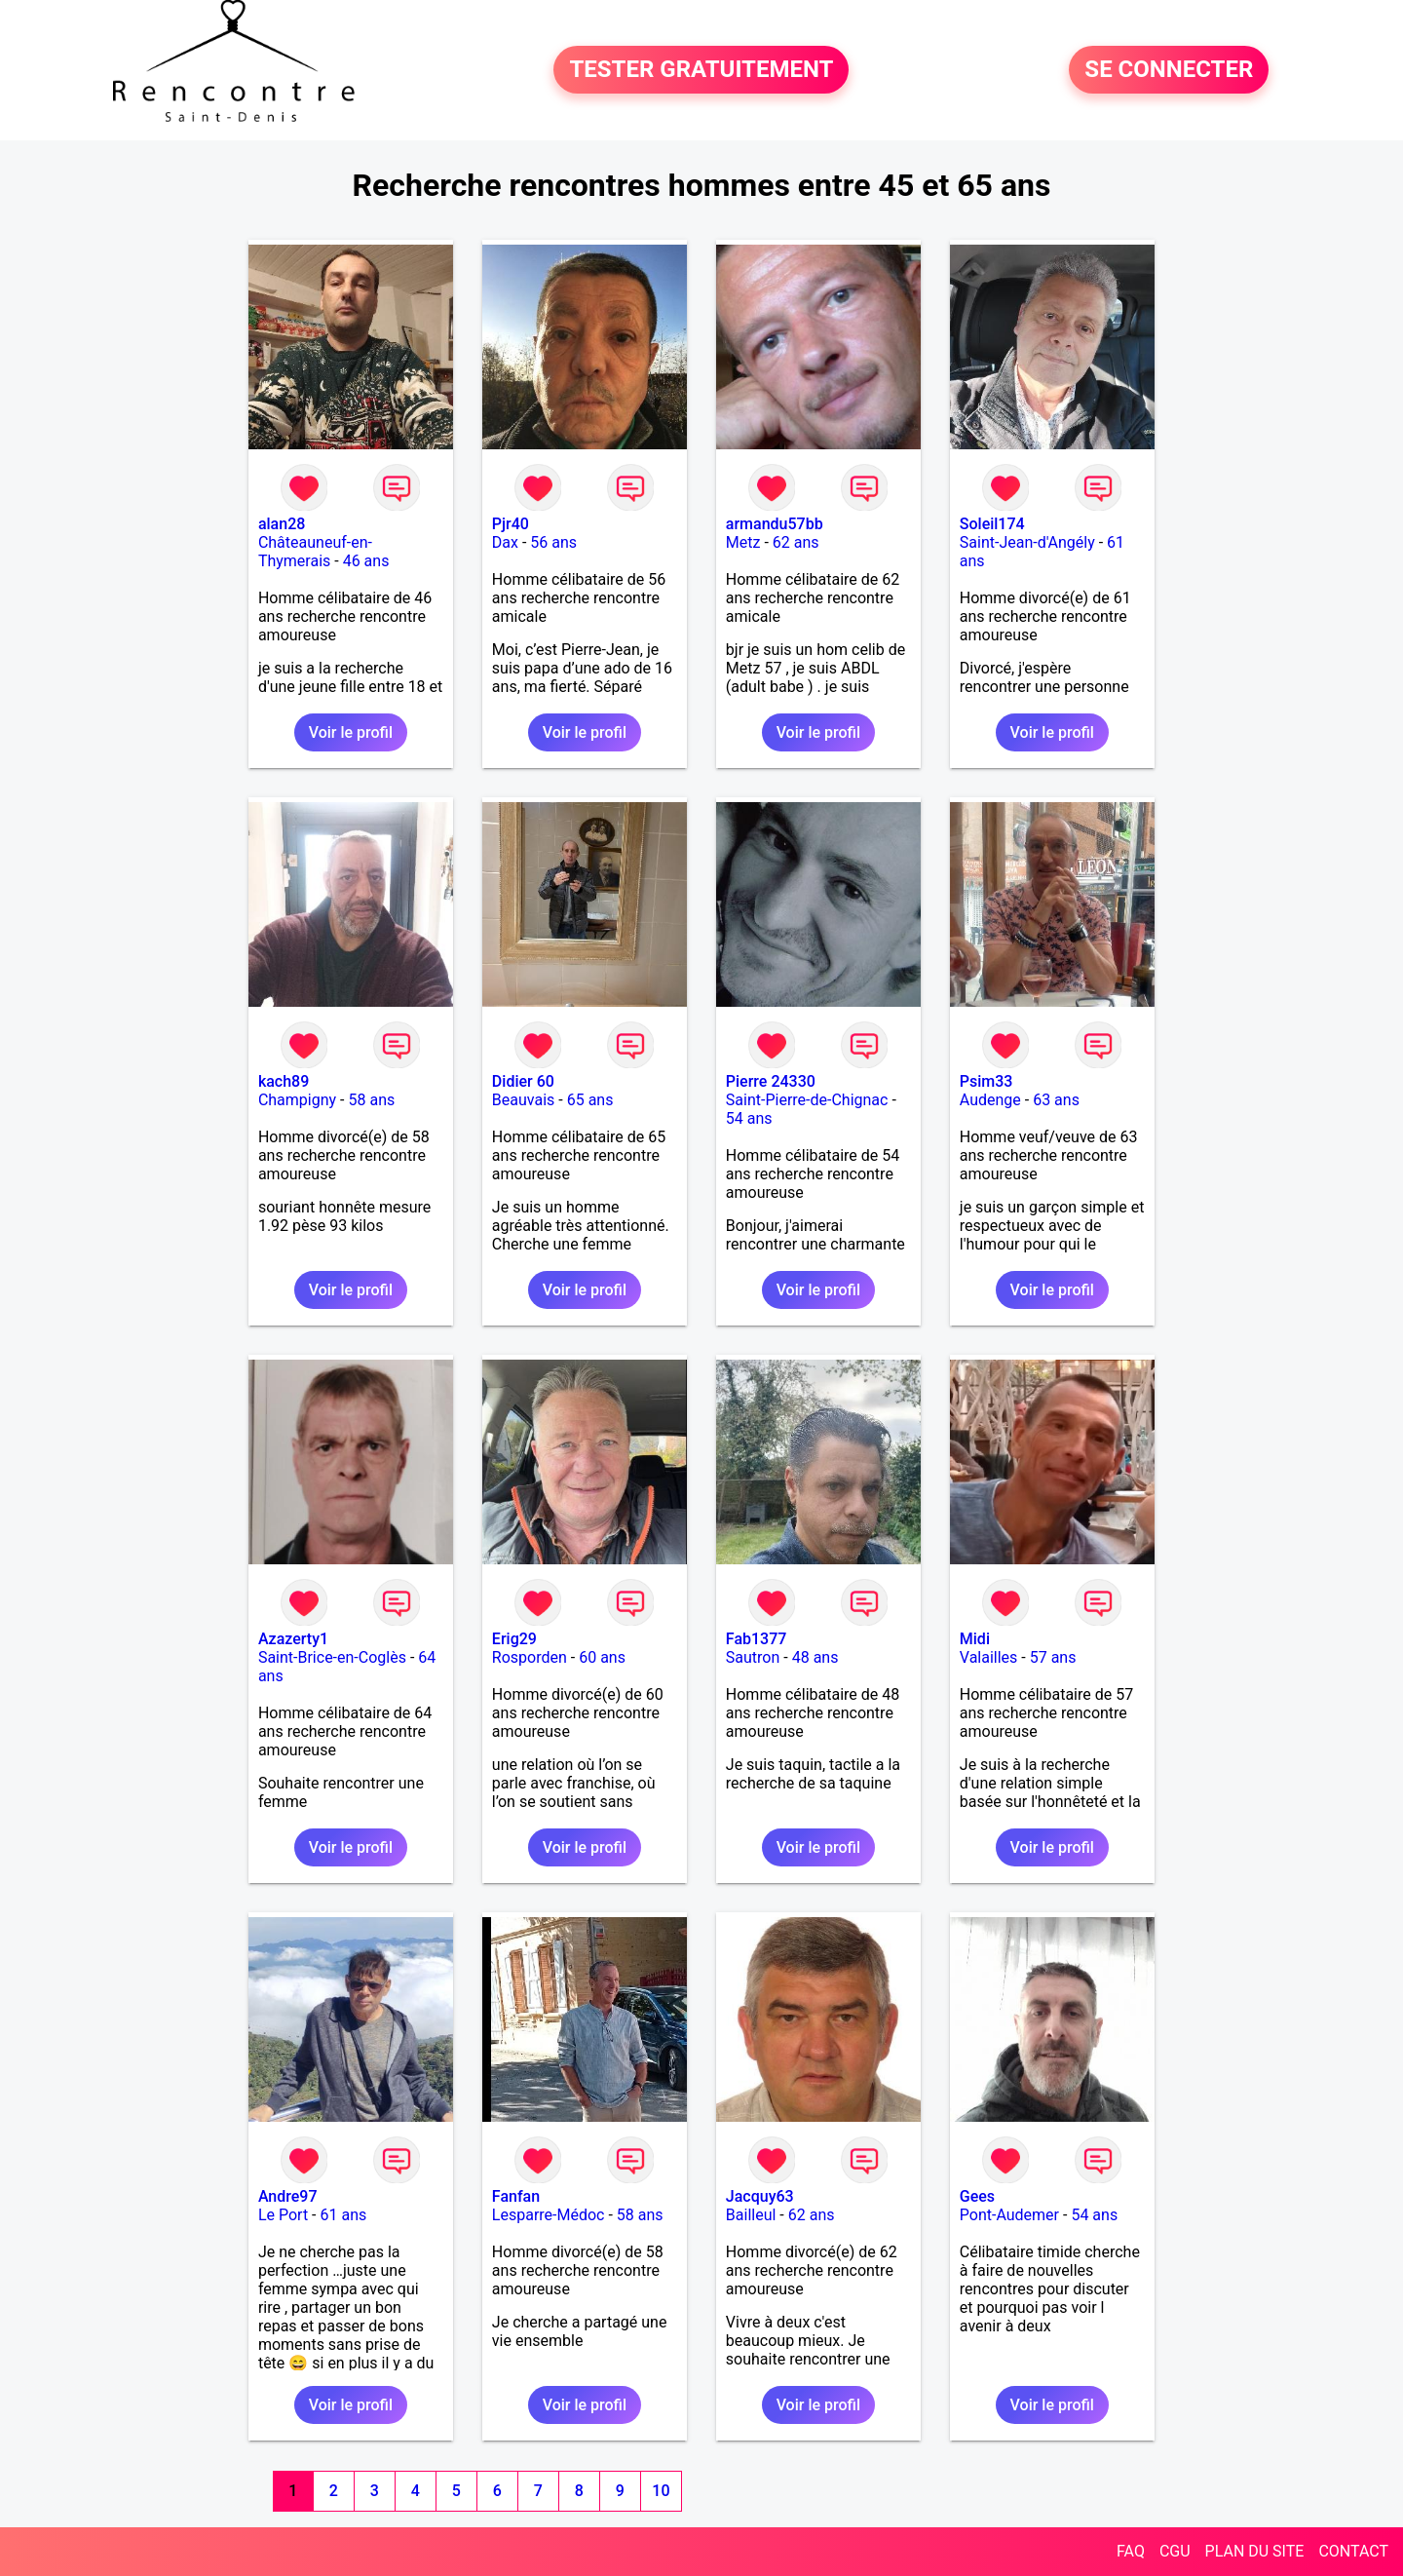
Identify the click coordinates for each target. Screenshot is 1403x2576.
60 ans (602, 1657)
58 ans (371, 1100)
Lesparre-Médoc (548, 2215)
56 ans (553, 542)
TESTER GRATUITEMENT (701, 70)
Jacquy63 (760, 2196)
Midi (975, 1639)
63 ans (1056, 1100)
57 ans (1053, 1657)
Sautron (752, 1657)
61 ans (343, 2215)
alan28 (281, 524)
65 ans (590, 1100)
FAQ (1131, 2551)
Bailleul (751, 2215)
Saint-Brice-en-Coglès (332, 1657)
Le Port (283, 2215)
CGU (1175, 2551)
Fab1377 (756, 1639)
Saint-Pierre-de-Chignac (807, 1100)
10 (660, 2490)
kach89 (283, 1081)
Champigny (297, 1100)
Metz (743, 542)
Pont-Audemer (1009, 2215)
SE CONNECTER (1168, 70)
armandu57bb (774, 524)
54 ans (749, 1118)
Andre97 (288, 2196)
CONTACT (1353, 2551)
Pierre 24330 (770, 1081)
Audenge (990, 1100)
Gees (977, 2196)
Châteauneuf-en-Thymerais (315, 551)
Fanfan (516, 2196)
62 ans (796, 542)
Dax (505, 542)
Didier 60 (523, 1081)
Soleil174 (992, 524)
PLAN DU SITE (1255, 2551)
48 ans (815, 1657)
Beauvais (523, 1100)
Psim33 (986, 1081)
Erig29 (514, 1639)
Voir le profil (351, 732)
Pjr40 (510, 524)
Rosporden (529, 1657)
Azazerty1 (293, 1639)
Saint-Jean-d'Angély (1027, 542)
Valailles (989, 1657)
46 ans (366, 561)
